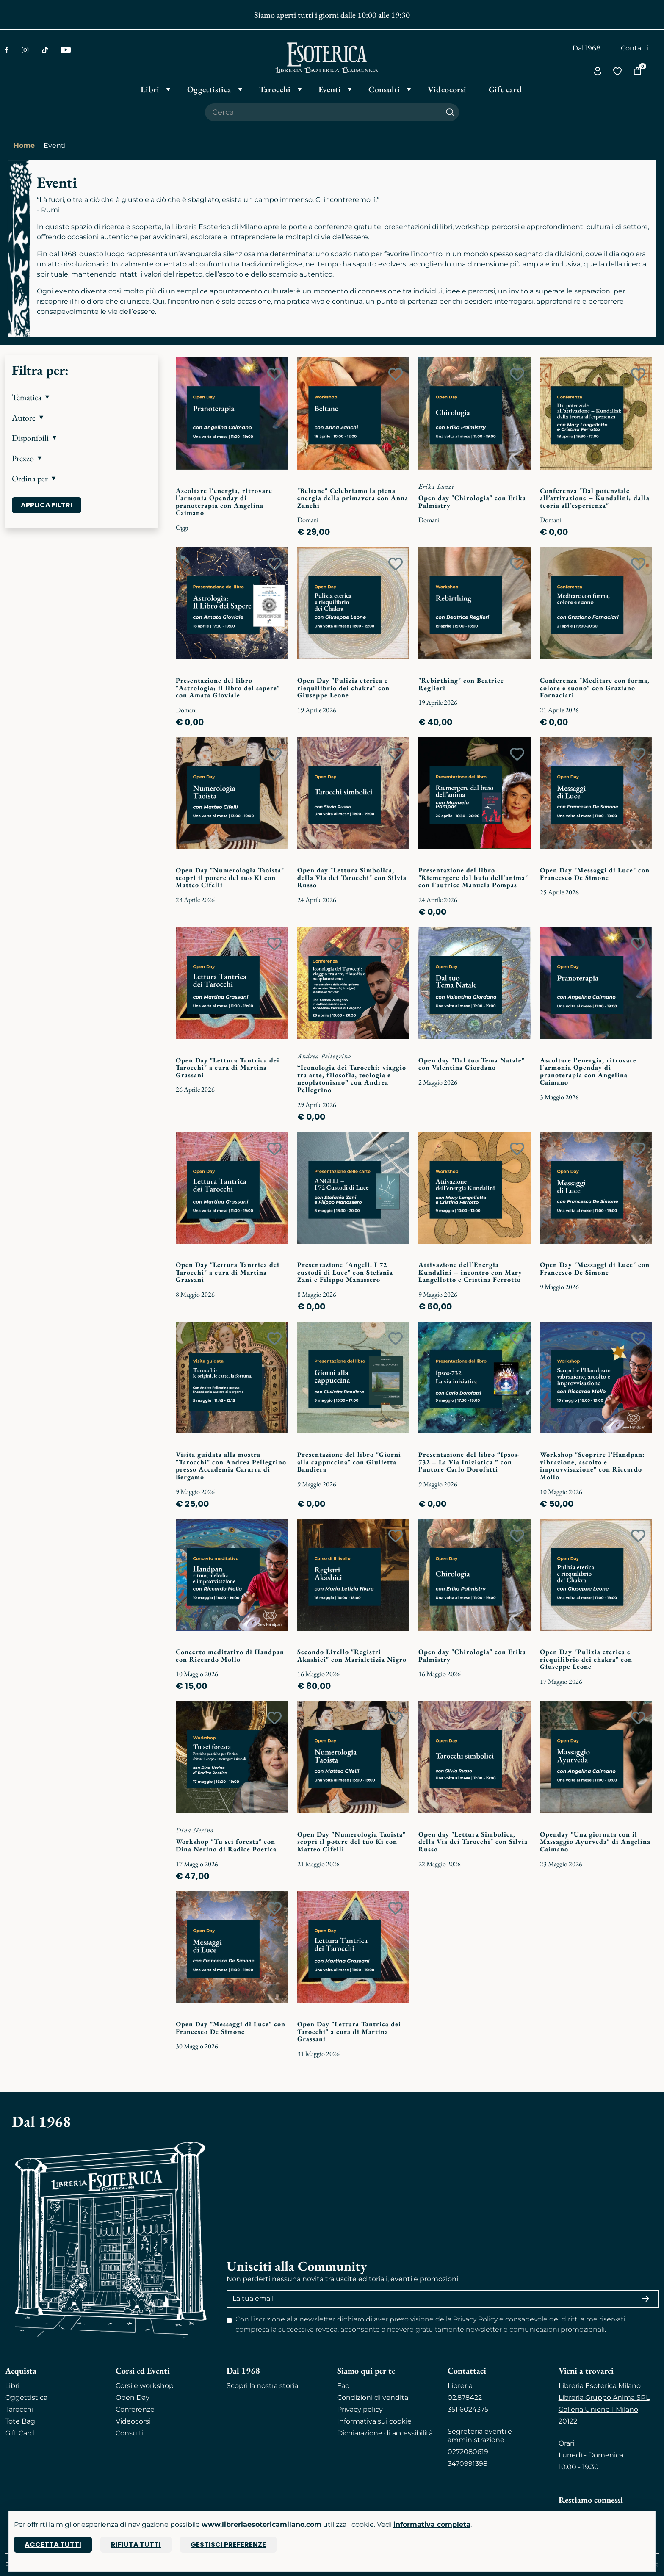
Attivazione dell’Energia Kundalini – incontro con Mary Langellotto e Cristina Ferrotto (470, 1272)
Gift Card (19, 2433)
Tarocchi (19, 2409)
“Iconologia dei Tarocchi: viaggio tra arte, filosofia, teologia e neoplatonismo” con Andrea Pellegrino (351, 1078)
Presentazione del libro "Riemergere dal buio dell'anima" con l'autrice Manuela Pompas (473, 877)
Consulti (130, 2433)
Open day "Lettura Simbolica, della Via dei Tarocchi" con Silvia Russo (352, 877)
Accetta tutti (53, 2544)
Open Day (132, 2397)
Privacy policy (360, 2409)
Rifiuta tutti (136, 2544)
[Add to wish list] (274, 374)
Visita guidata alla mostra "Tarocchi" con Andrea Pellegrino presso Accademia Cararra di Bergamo (231, 1465)
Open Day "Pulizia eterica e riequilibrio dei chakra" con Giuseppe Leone (343, 688)
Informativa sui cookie (374, 2421)
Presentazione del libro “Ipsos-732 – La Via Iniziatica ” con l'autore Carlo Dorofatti (469, 1462)
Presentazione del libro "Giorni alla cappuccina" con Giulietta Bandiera (349, 1462)
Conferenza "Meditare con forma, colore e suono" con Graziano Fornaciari (595, 688)
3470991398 (467, 2464)
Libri (12, 2386)
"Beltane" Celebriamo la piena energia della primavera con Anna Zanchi (352, 498)
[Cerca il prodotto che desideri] (323, 112)
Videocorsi (133, 2421)
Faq (343, 2386)
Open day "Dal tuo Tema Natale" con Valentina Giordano (471, 1064)
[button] (82, 397)
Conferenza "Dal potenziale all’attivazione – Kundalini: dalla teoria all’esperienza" (595, 498)
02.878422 (465, 2397)
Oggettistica (26, 2397)
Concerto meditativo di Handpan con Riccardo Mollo (230, 1655)
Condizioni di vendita (372, 2397)
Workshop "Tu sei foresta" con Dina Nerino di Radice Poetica (226, 1845)
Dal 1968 (586, 48)
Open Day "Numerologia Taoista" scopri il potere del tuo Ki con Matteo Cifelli (230, 877)
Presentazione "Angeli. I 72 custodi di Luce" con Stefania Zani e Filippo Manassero (345, 1272)
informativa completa (431, 2525)
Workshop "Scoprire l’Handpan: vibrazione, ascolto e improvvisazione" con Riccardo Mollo (592, 1465)
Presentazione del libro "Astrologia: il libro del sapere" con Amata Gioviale (228, 688)
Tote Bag (20, 2421)
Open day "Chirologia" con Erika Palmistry (472, 501)
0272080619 (468, 2452)
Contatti (635, 48)
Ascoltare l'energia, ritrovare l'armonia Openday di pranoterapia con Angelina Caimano (224, 501)
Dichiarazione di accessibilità (385, 2433)
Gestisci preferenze (228, 2544)
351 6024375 (468, 2409)
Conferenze (135, 2409)
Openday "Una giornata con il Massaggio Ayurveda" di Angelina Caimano (595, 1842)
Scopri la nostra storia (262, 2386)
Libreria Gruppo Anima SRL (604, 2397)
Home (24, 145)
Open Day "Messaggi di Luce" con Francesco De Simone (595, 874)
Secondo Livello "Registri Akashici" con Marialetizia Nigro (352, 1655)
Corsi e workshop (145, 2386)
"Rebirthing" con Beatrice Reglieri (461, 684)
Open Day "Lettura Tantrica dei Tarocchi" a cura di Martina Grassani (227, 1067)
